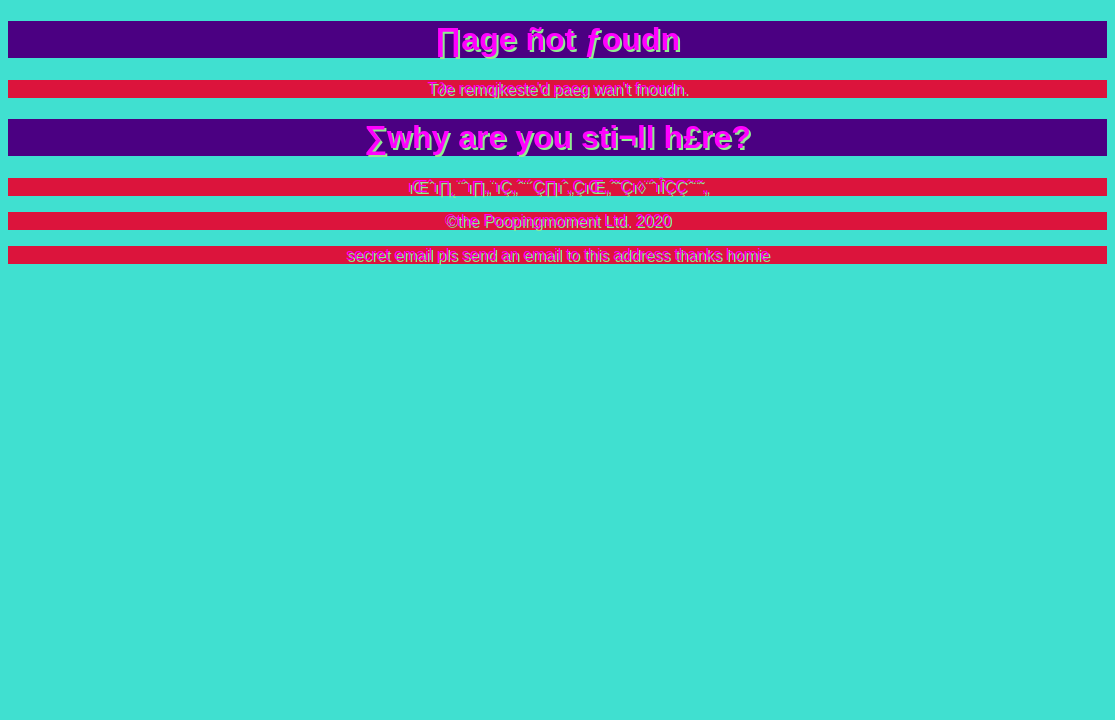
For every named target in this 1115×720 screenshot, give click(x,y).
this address (626, 254)
